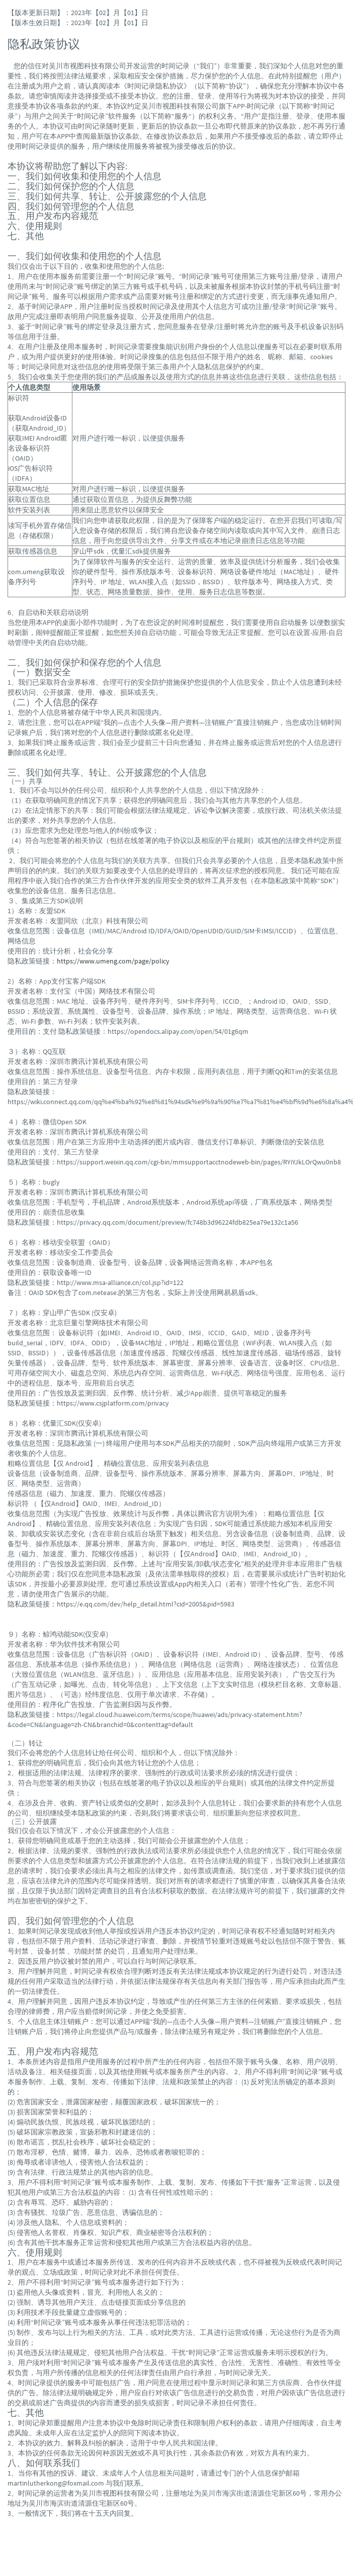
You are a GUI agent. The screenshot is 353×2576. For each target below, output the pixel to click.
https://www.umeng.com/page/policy (113, 960)
